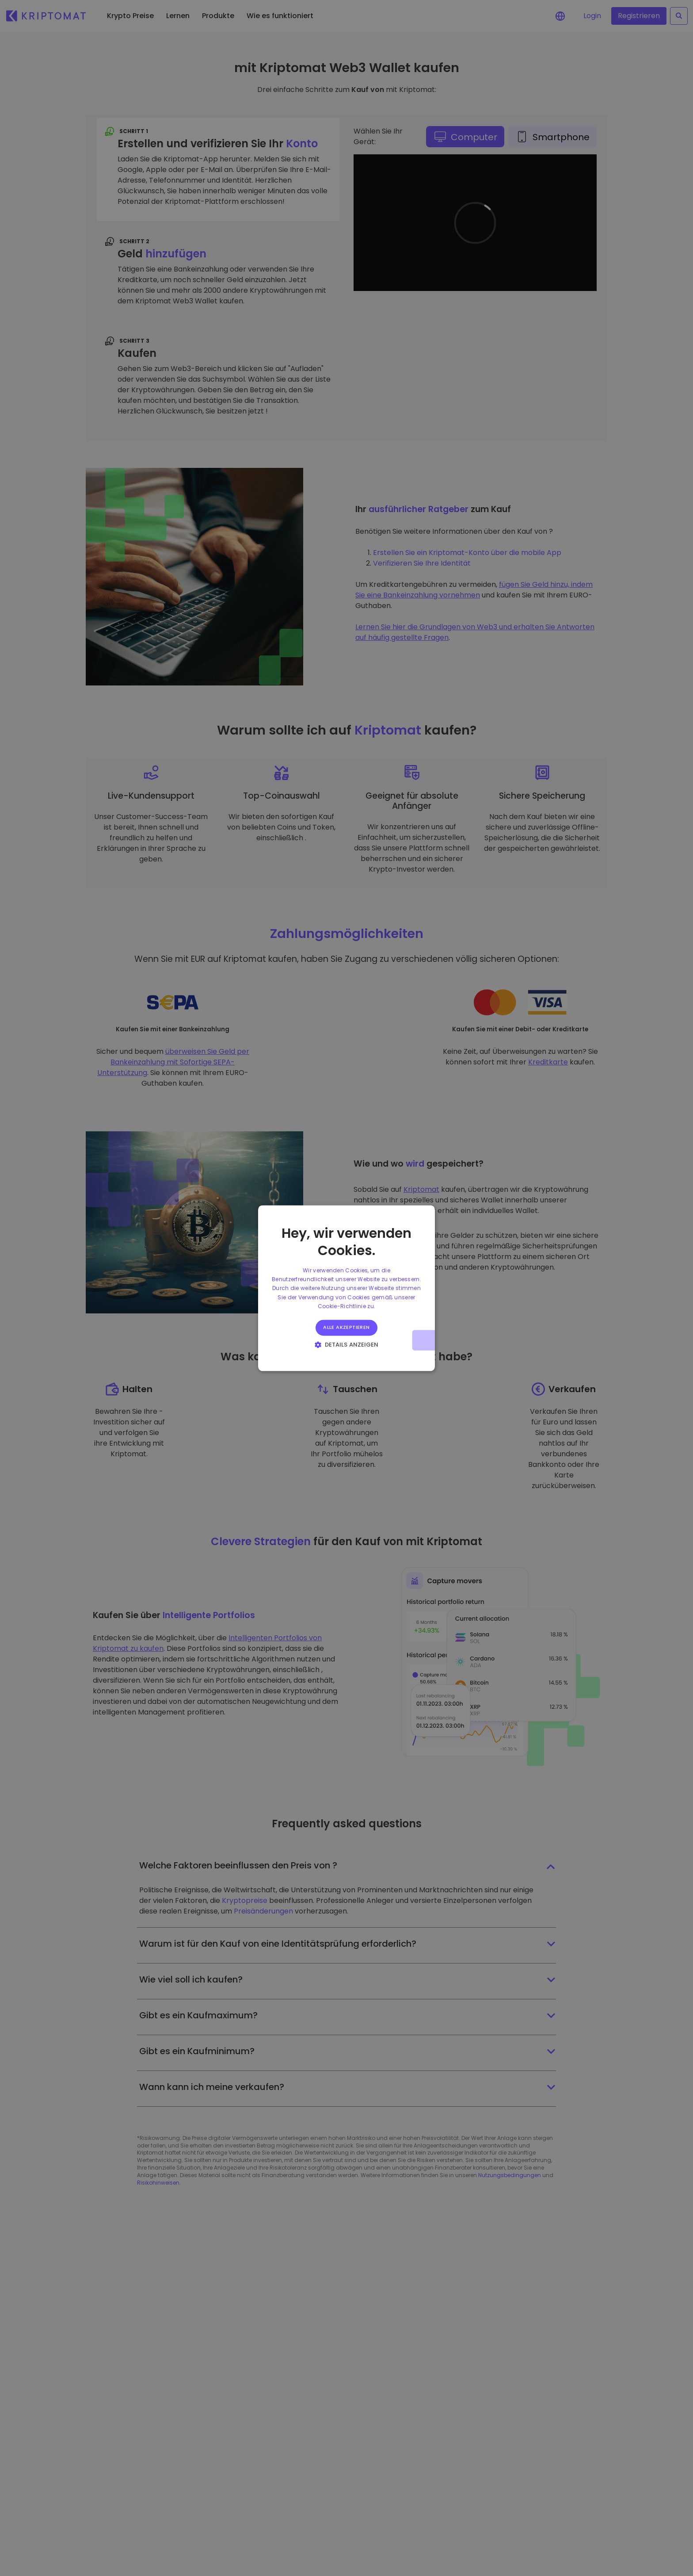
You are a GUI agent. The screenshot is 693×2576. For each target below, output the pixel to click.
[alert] (346, 1288)
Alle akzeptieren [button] (346, 1327)
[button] (346, 1344)
